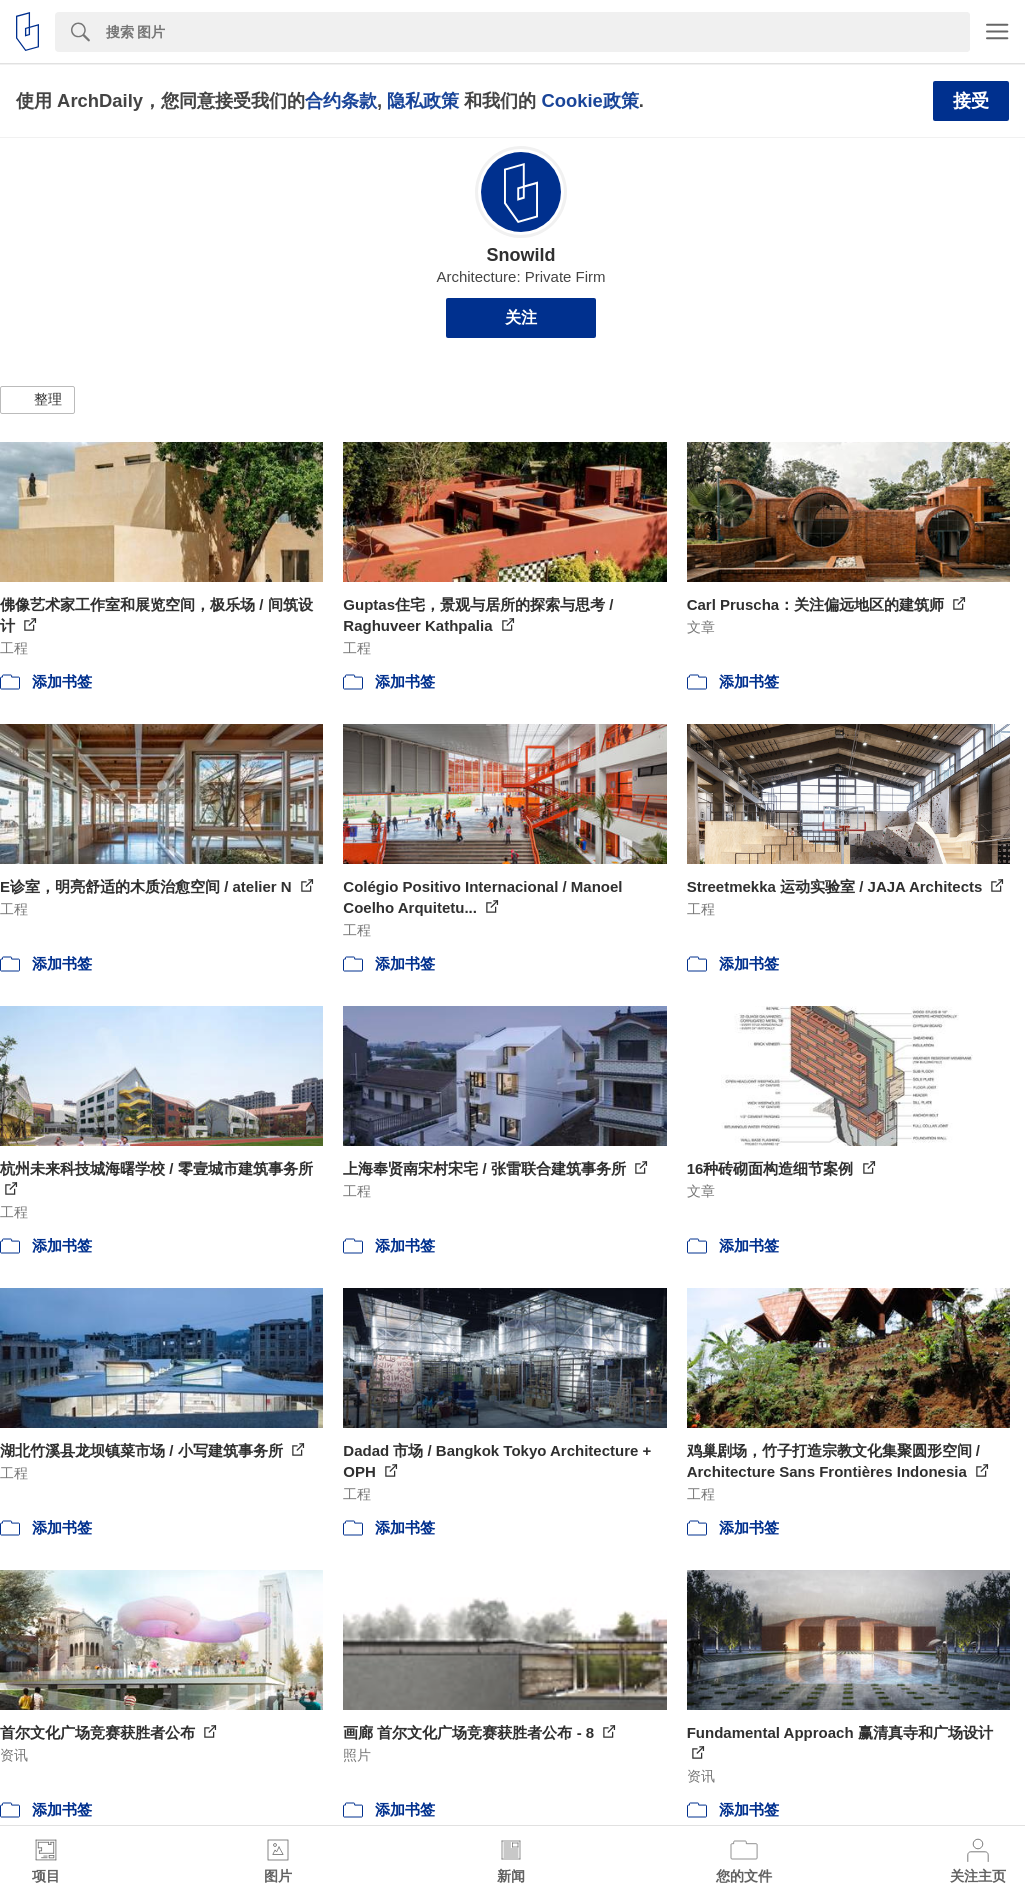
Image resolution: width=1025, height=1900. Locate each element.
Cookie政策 (589, 100)
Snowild (521, 255)
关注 (521, 317)
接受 (971, 101)
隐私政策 (423, 100)
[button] (37, 400)
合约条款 (341, 100)
